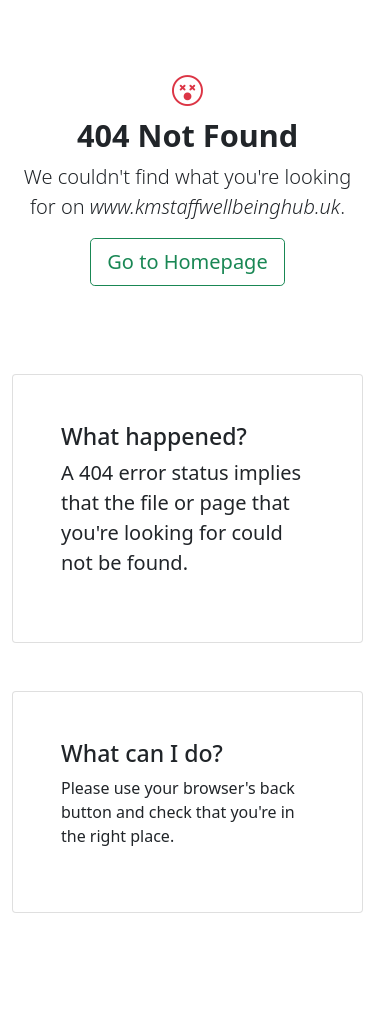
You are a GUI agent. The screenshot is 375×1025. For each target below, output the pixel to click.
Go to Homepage (187, 261)
